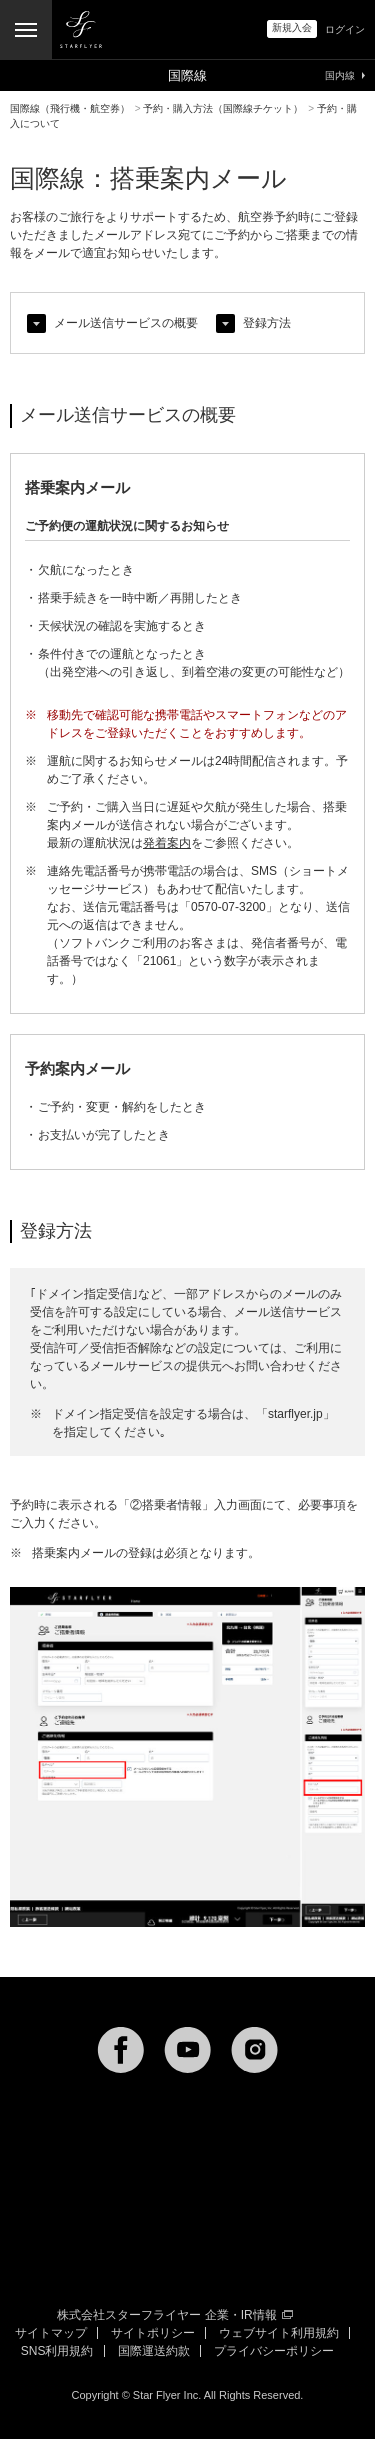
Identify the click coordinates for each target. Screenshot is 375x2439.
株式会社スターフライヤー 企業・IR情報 (174, 2315)
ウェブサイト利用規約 (279, 2333)
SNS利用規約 (57, 2351)
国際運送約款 (154, 2351)
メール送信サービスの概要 (126, 323)
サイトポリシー (153, 2333)
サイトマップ (51, 2333)
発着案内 (167, 843)
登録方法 (267, 323)
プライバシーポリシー (274, 2351)
